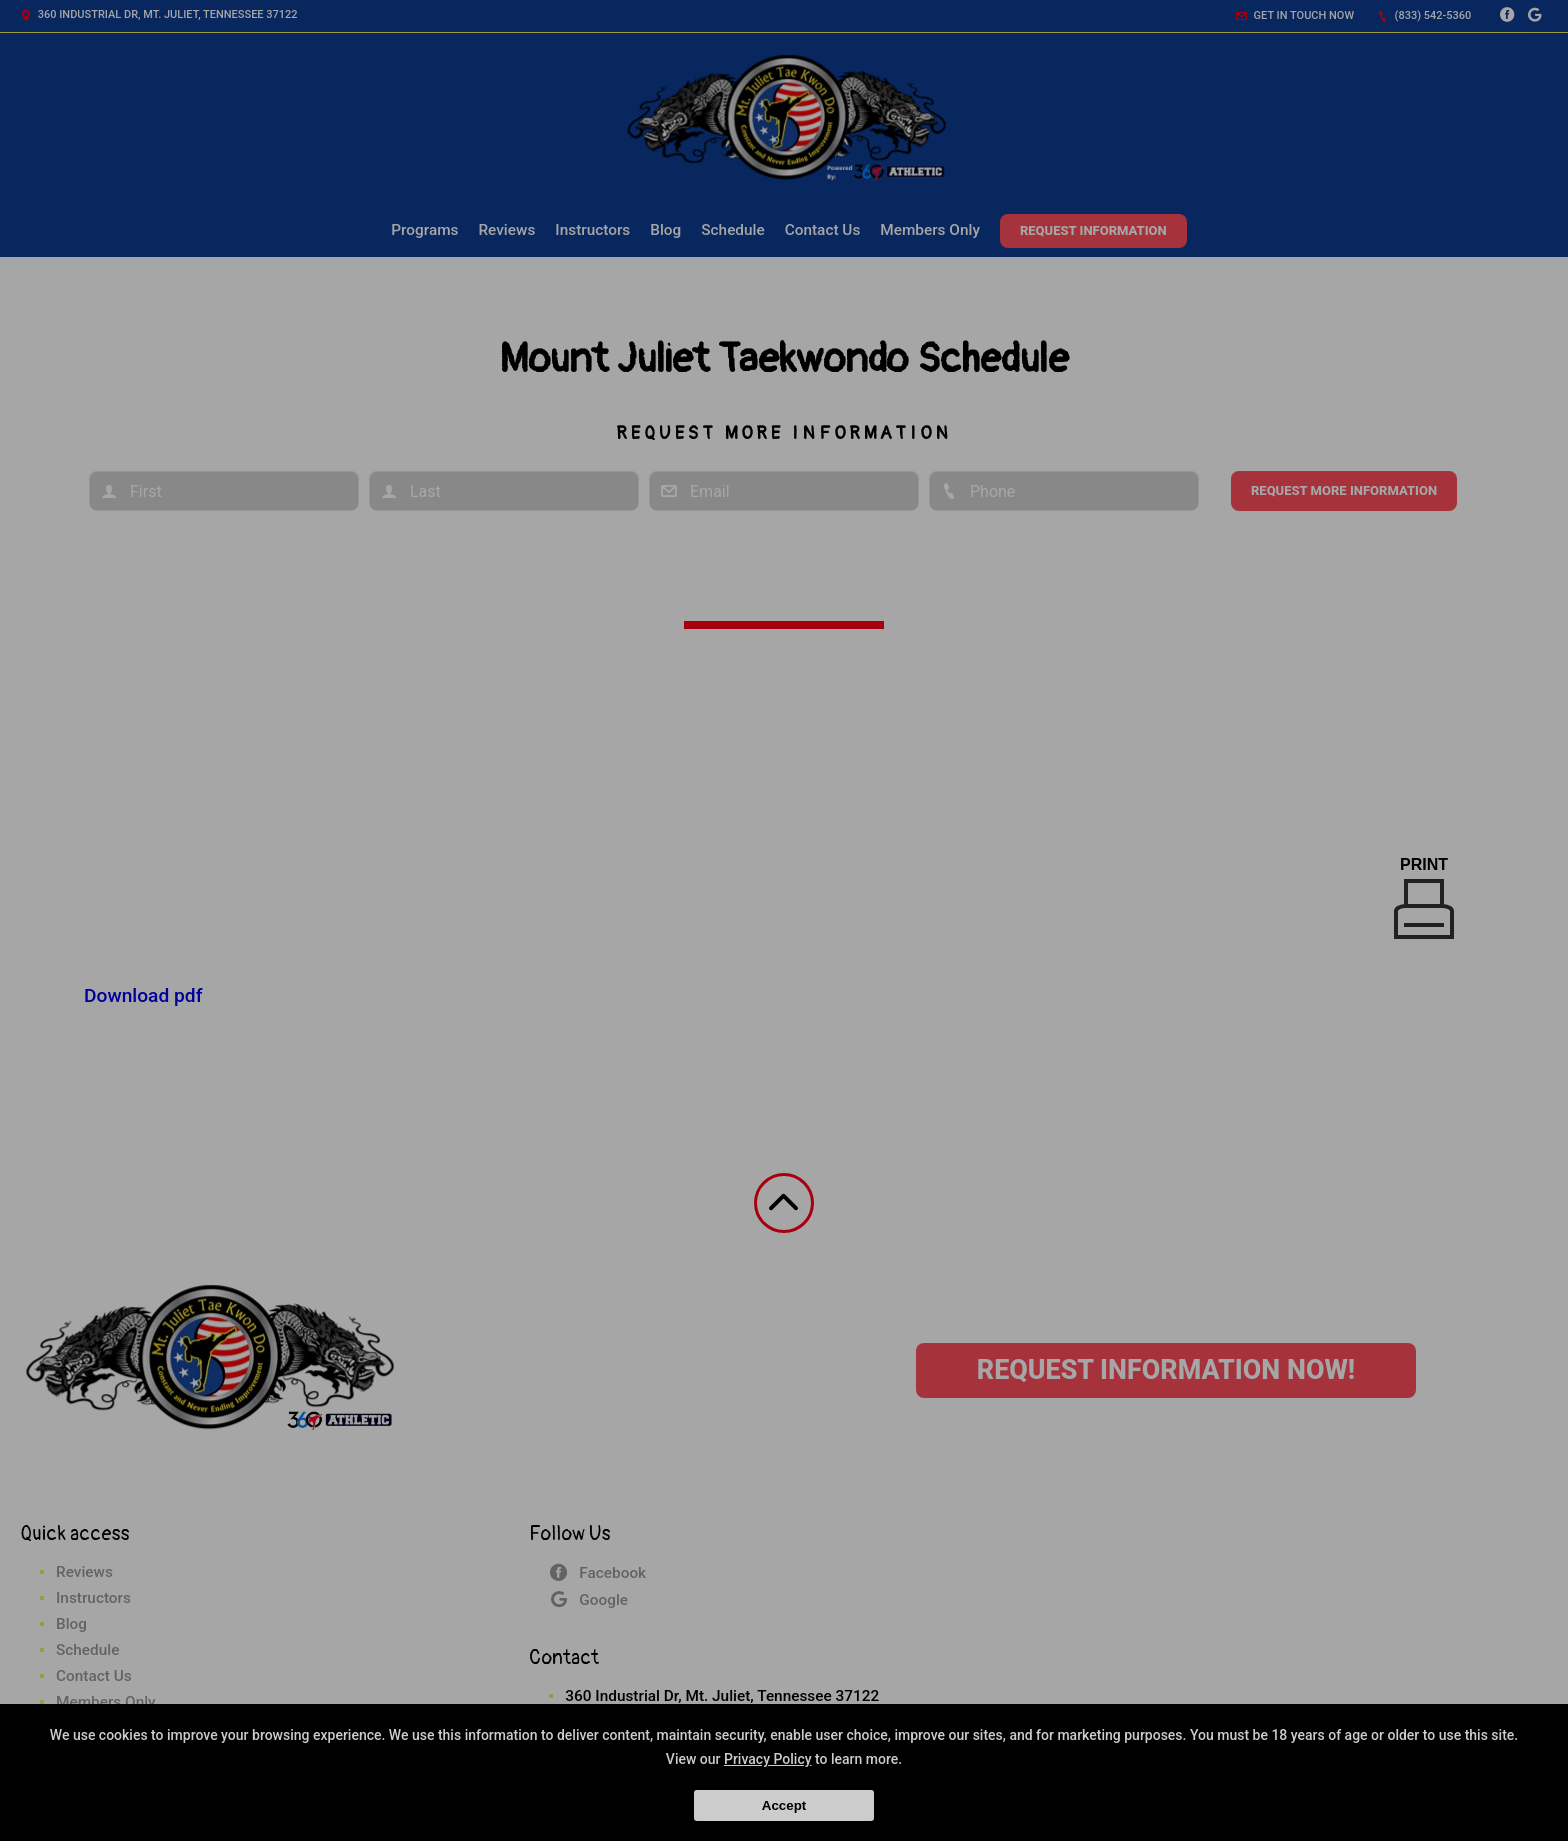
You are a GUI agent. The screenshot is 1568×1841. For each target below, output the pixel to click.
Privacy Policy (768, 1759)
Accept (784, 1805)
